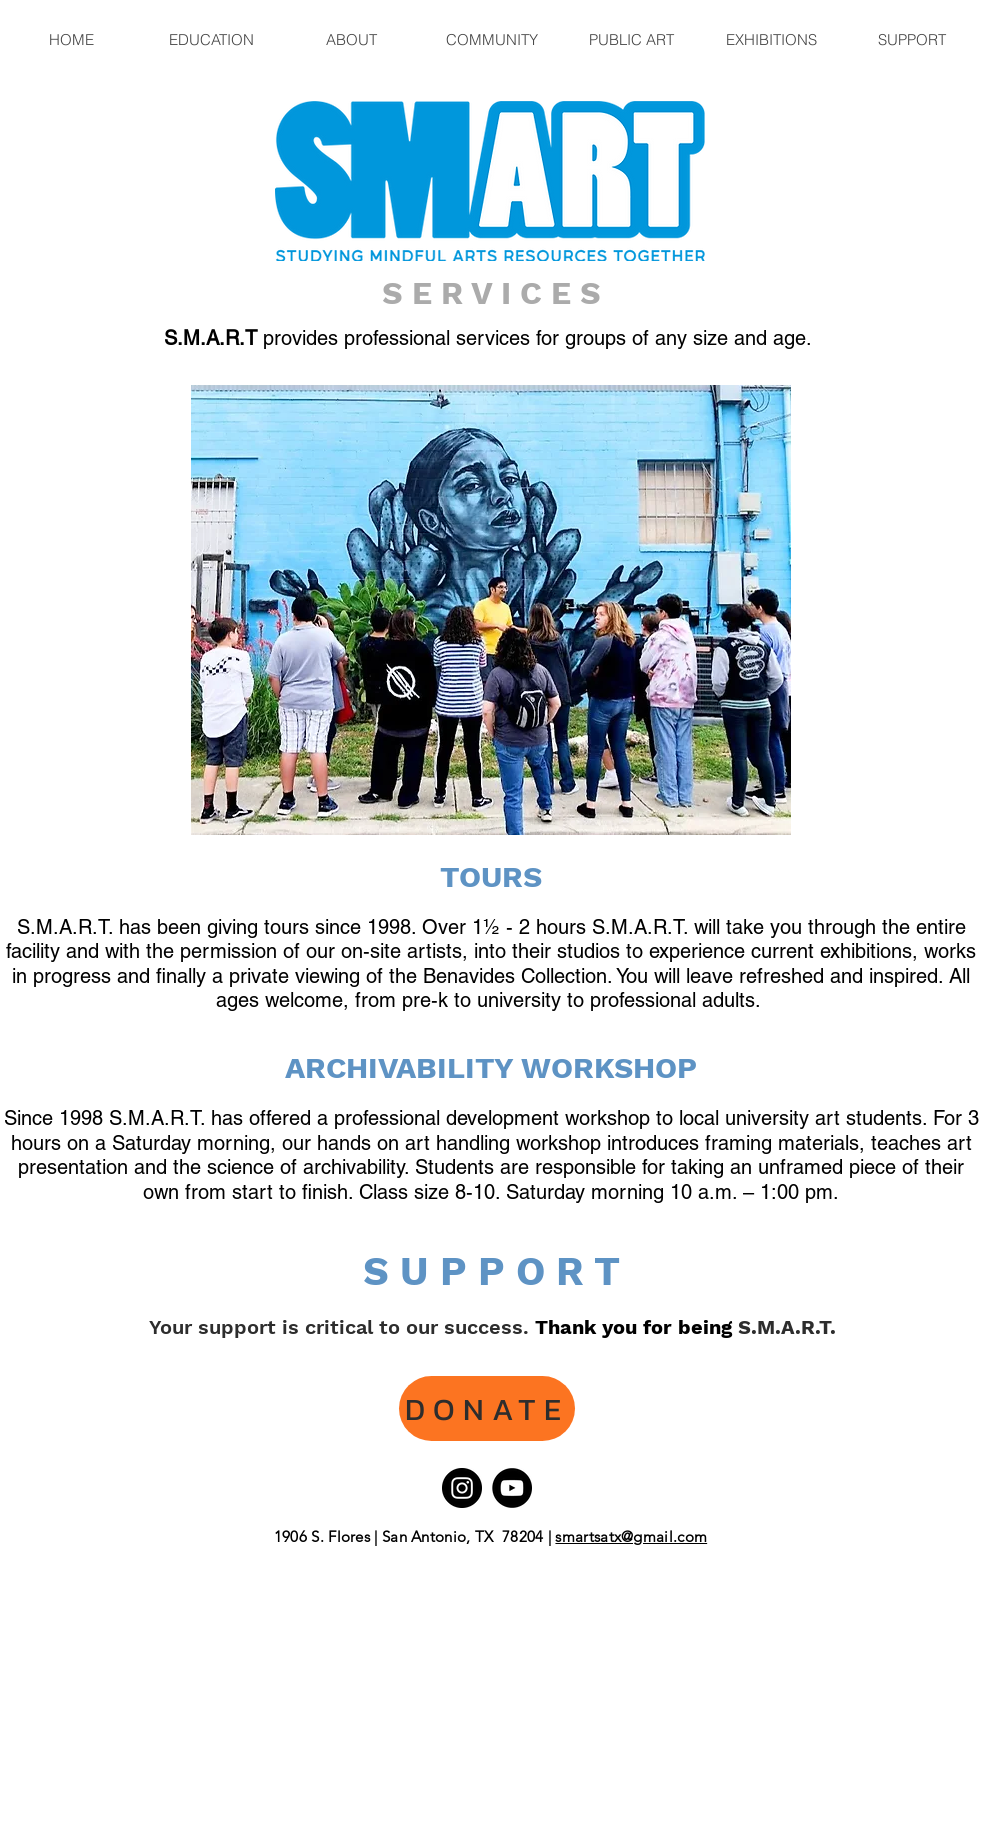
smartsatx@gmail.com (631, 1536)
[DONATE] (487, 1408)
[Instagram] (462, 1488)
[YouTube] (512, 1488)
